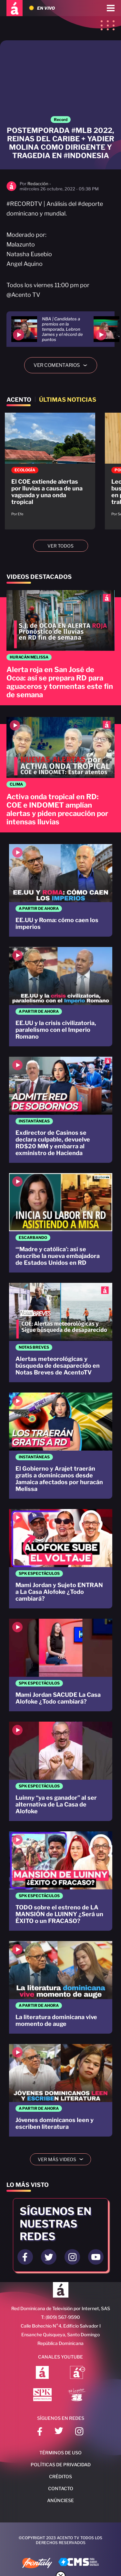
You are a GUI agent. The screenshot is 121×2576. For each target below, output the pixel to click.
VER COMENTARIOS (63, 365)
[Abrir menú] (111, 8)
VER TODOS (60, 545)
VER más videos (63, 2159)
